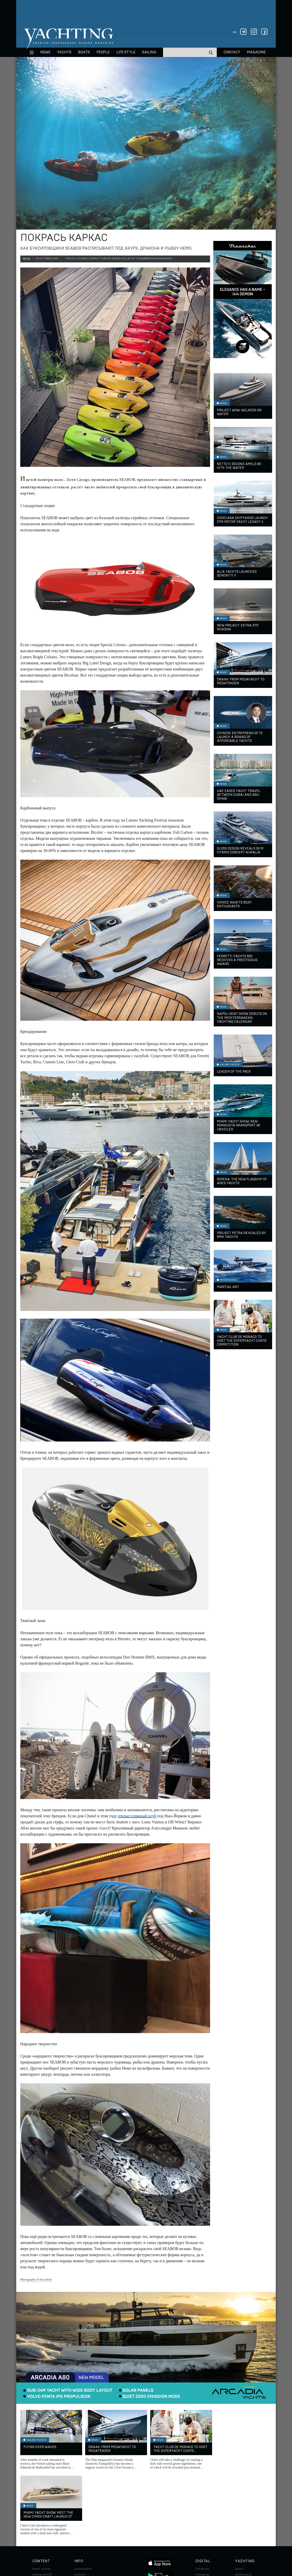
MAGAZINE (256, 52)
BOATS (84, 52)
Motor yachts (41, 2503)
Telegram (201, 2514)
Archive (79, 2509)
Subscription (83, 2503)
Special (37, 2526)
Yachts (64, 52)
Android (200, 2526)
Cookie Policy (186, 2548)
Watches (38, 2537)
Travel (36, 2520)
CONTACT (231, 52)
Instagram (202, 2509)
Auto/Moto (39, 2531)
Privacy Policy (142, 2548)
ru (235, 32)
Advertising (243, 2509)
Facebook (202, 2503)
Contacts (241, 2514)
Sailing (149, 52)
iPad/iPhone (204, 2520)
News (45, 52)
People (103, 52)
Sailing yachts (42, 2509)
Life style (125, 52)
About (239, 2503)
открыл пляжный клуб (137, 1816)
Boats (36, 2514)
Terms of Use (165, 2548)
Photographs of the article (36, 2279)
